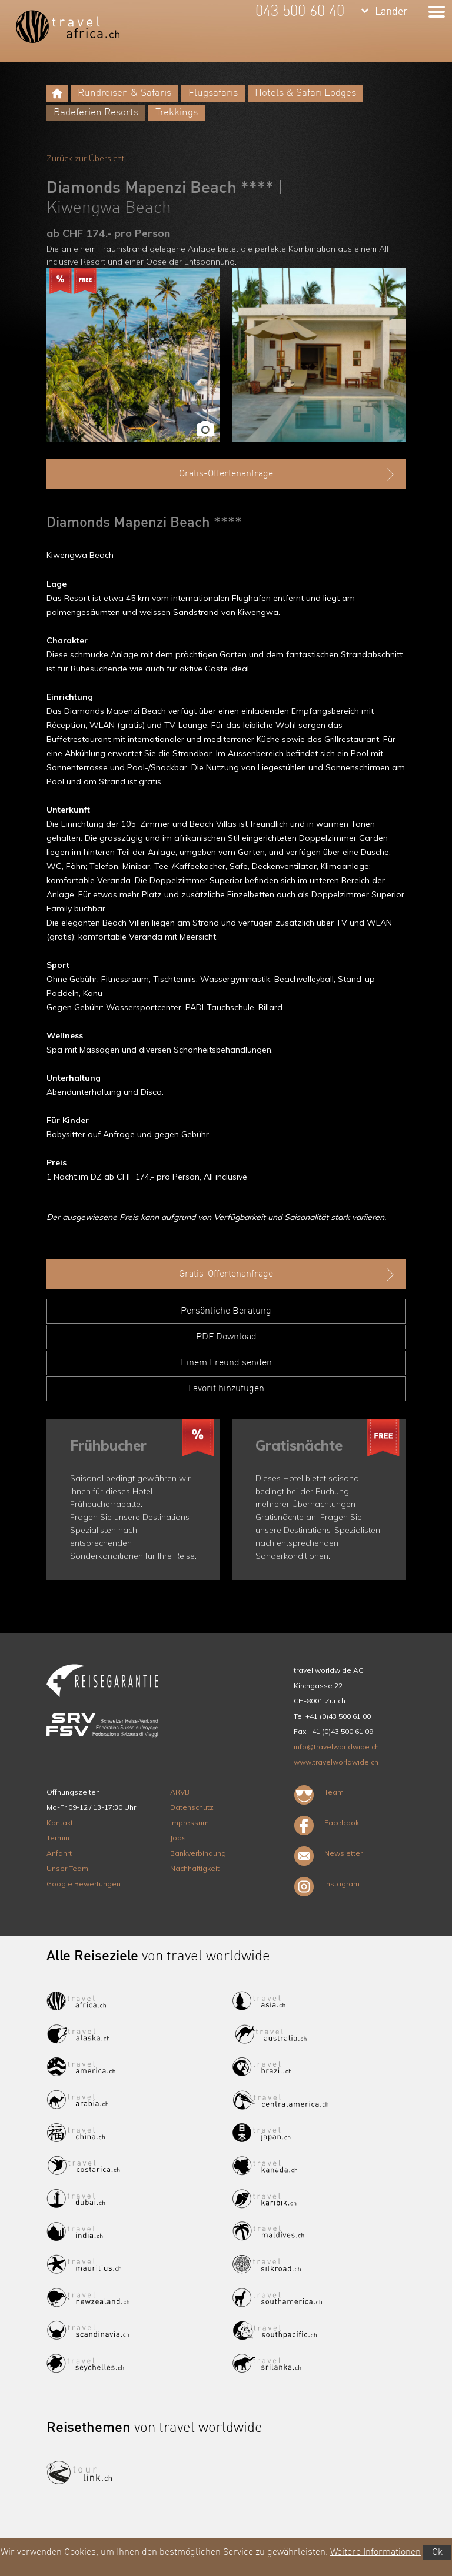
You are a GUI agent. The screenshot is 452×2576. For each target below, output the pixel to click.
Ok (437, 2552)
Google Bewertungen (83, 1883)
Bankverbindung (198, 1853)
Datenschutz (192, 1807)
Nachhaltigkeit (195, 1868)
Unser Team (67, 1868)
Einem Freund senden (226, 1363)
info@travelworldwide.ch (336, 1746)
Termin (57, 1837)
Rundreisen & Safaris (124, 93)
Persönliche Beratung (226, 1311)
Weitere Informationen (375, 2552)
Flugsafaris (213, 93)
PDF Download (226, 1337)
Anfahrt (59, 1853)
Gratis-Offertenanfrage (288, 474)
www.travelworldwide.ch (336, 1762)
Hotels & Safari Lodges (305, 93)
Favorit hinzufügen (226, 1389)
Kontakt (59, 1822)
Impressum (189, 1822)
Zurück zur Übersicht (85, 158)
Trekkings (176, 113)
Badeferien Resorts (96, 113)
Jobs (178, 1837)
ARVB (180, 1792)
